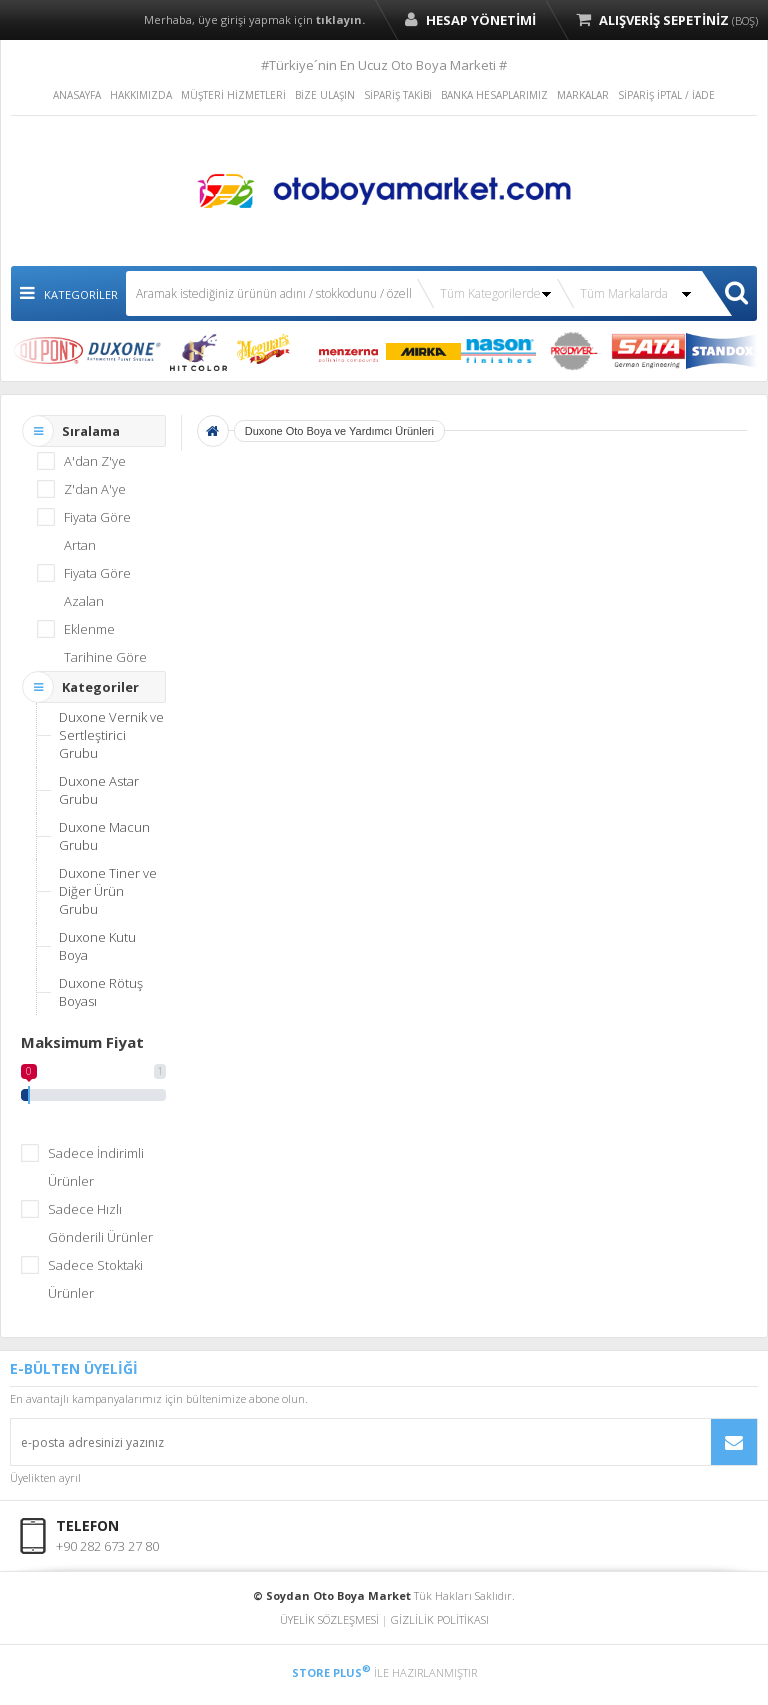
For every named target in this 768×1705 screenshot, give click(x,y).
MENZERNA (348, 351)
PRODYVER (573, 351)
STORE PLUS (331, 1672)
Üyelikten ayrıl (45, 1477)
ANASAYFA (77, 95)
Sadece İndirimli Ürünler (96, 1167)
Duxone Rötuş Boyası (101, 992)
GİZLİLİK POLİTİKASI (440, 1619)
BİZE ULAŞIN (325, 95)
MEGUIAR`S (273, 351)
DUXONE (123, 351)
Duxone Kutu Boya (97, 946)
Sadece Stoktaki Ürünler (95, 1279)
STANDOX (723, 351)
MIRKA (423, 351)
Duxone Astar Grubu (99, 790)
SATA (648, 351)
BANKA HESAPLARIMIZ (494, 95)
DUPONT (48, 351)
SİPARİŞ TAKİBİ (398, 95)
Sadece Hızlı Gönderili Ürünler (100, 1223)
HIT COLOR (198, 351)
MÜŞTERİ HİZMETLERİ (233, 95)
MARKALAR (583, 95)
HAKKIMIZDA (141, 95)
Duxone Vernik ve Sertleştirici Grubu (111, 735)
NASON (498, 351)
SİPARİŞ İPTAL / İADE (666, 95)
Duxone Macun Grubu (104, 836)
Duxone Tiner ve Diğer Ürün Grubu (108, 891)
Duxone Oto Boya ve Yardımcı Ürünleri (339, 431)
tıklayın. (340, 19)
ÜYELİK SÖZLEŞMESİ (329, 1619)
